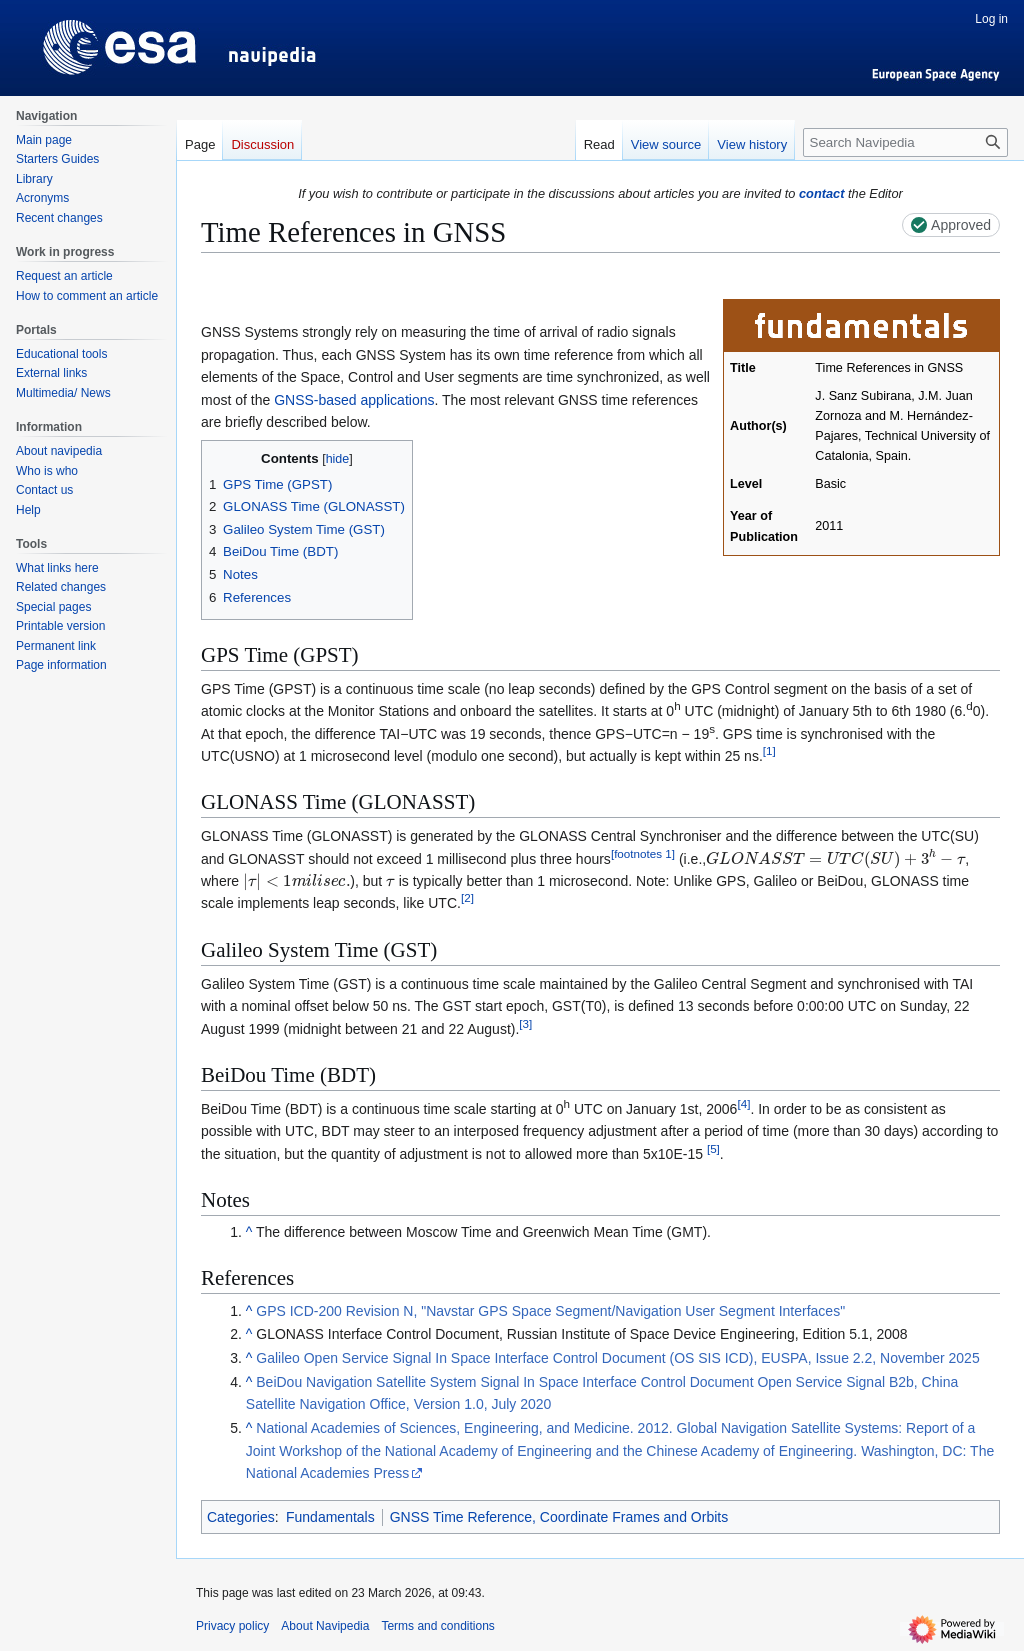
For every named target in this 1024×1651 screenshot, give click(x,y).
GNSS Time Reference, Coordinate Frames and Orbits (559, 1517)
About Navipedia (325, 1626)
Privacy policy (232, 1626)
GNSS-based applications (354, 400)
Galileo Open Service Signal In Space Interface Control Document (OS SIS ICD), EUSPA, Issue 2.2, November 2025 (617, 1358)
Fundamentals (330, 1517)
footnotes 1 (643, 853)
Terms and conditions (437, 1626)
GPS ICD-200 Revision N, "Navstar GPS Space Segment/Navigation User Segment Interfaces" (550, 1311)
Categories (241, 1517)
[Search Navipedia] (905, 142)
